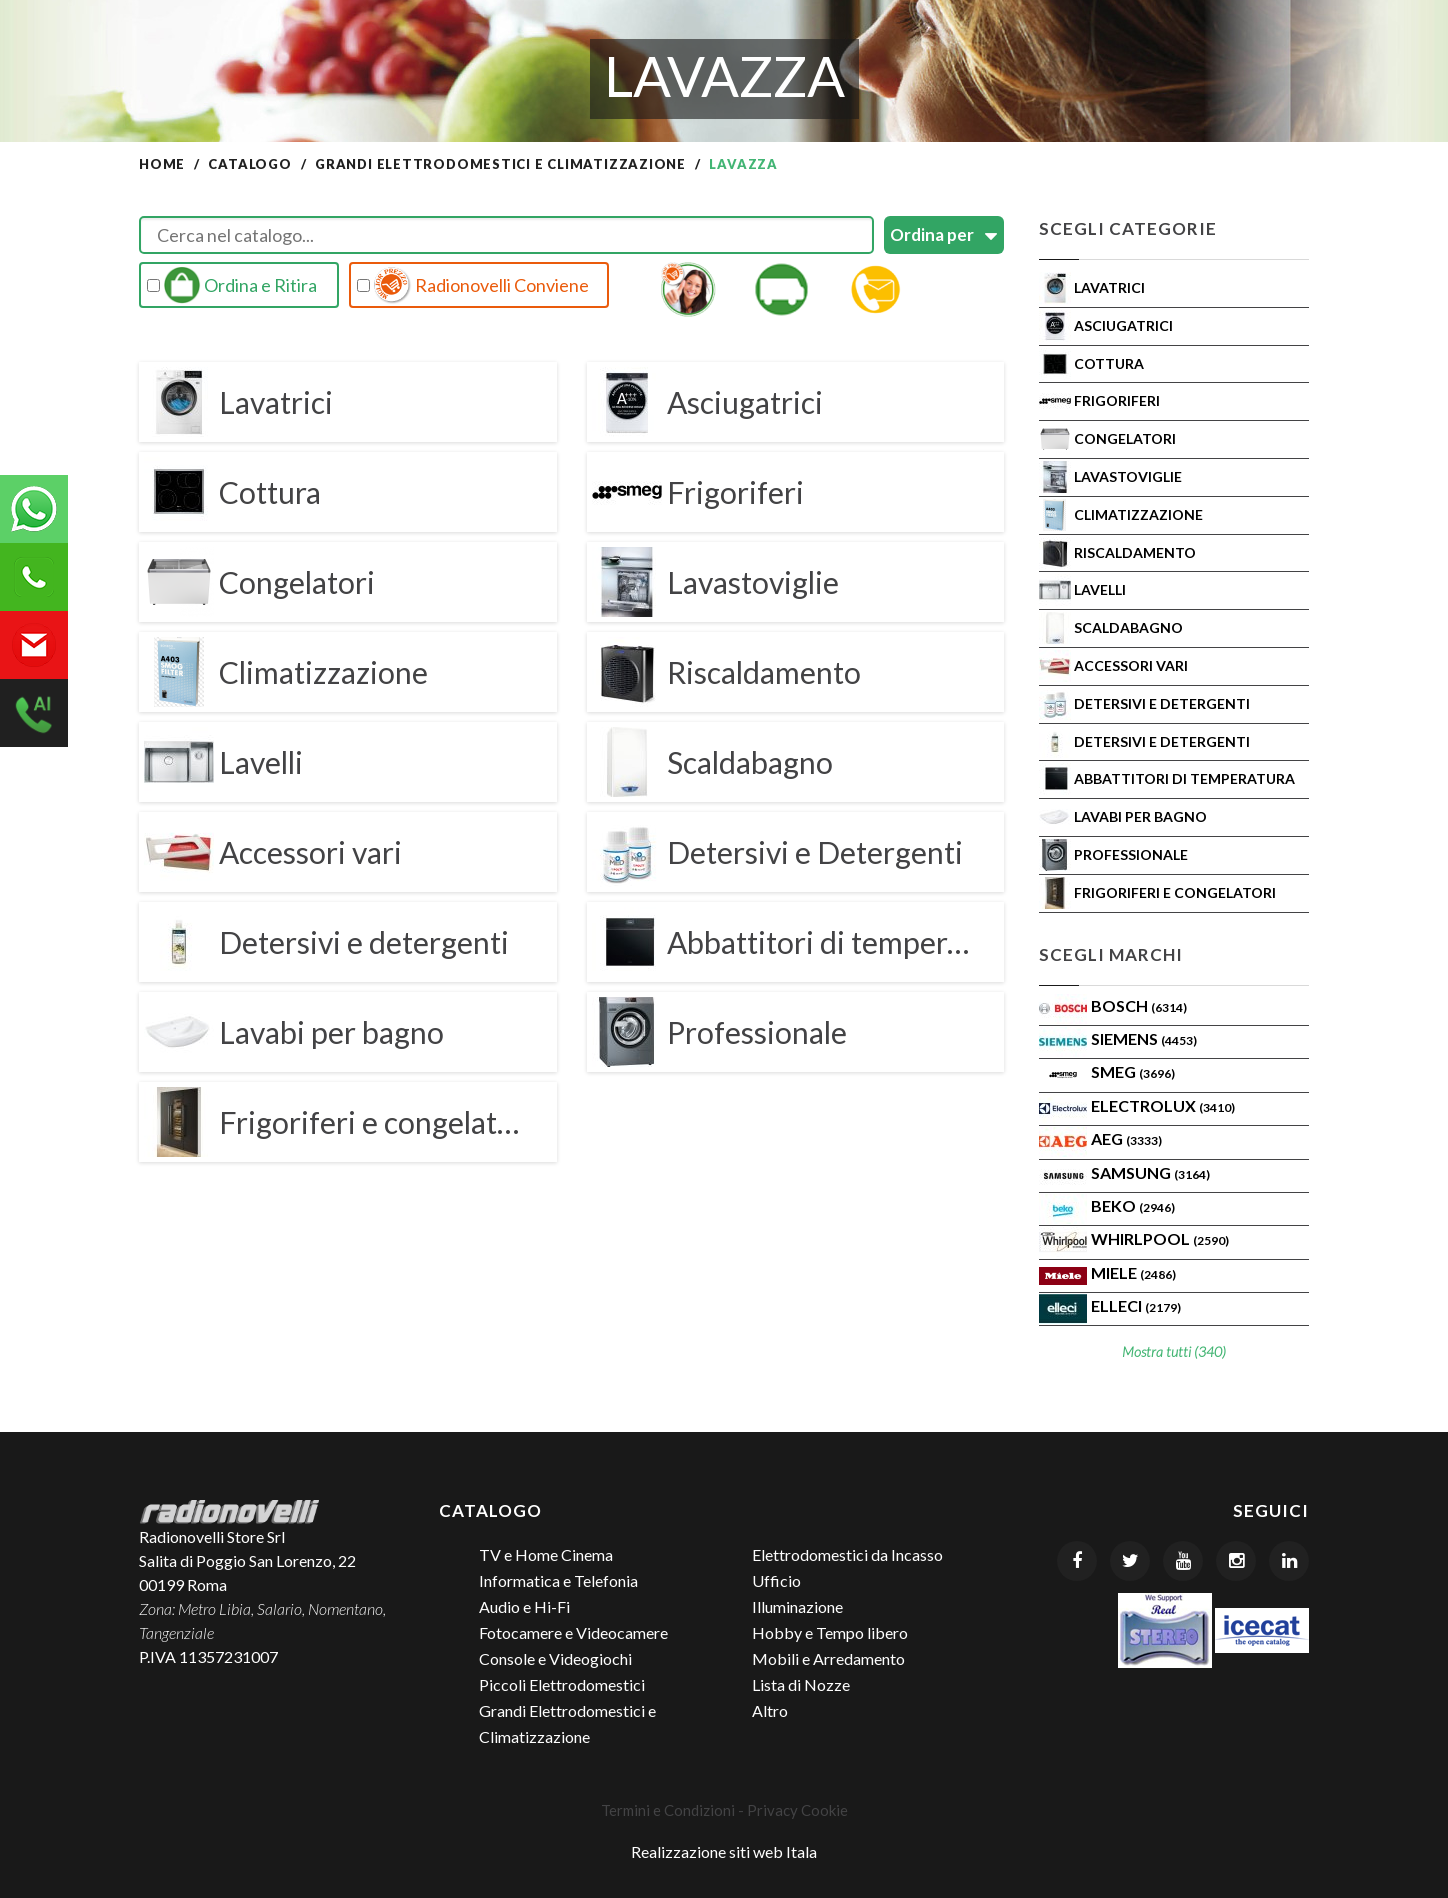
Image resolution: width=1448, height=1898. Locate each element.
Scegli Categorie (1128, 228)
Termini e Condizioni (668, 1810)
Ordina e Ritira (232, 285)
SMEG (1133, 1071)
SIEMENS (1144, 1038)
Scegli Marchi (1111, 954)
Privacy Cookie (797, 1810)
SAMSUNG (1150, 1172)
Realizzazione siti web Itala (724, 1851)
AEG (1126, 1138)
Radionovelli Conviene (473, 285)
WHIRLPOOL (1160, 1238)
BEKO (1133, 1205)
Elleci (1136, 1305)
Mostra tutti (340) (1174, 1351)
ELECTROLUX (1163, 1105)
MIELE (1133, 1272)
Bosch (1139, 1005)
